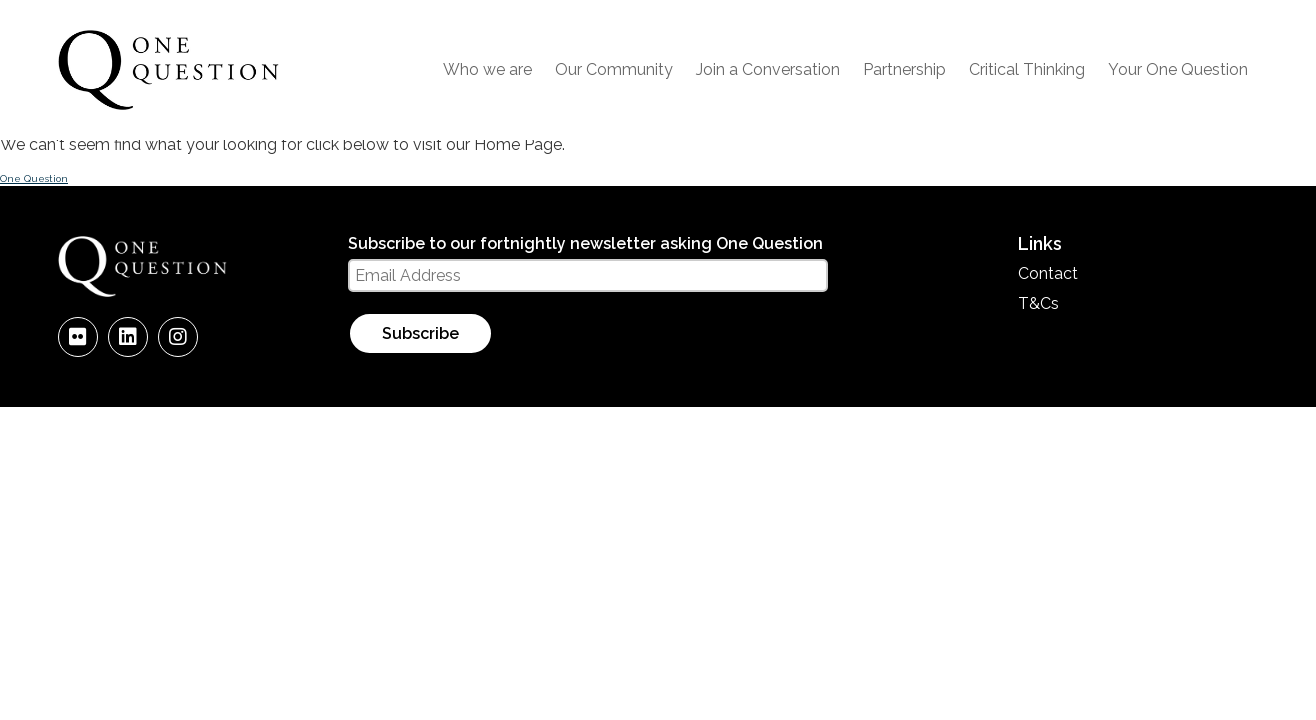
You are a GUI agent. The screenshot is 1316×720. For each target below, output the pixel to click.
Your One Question (1178, 69)
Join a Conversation (768, 69)
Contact (1048, 273)
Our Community (614, 69)
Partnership (904, 69)
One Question (34, 178)
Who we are (487, 69)
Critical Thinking (1027, 69)
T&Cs (1038, 303)
